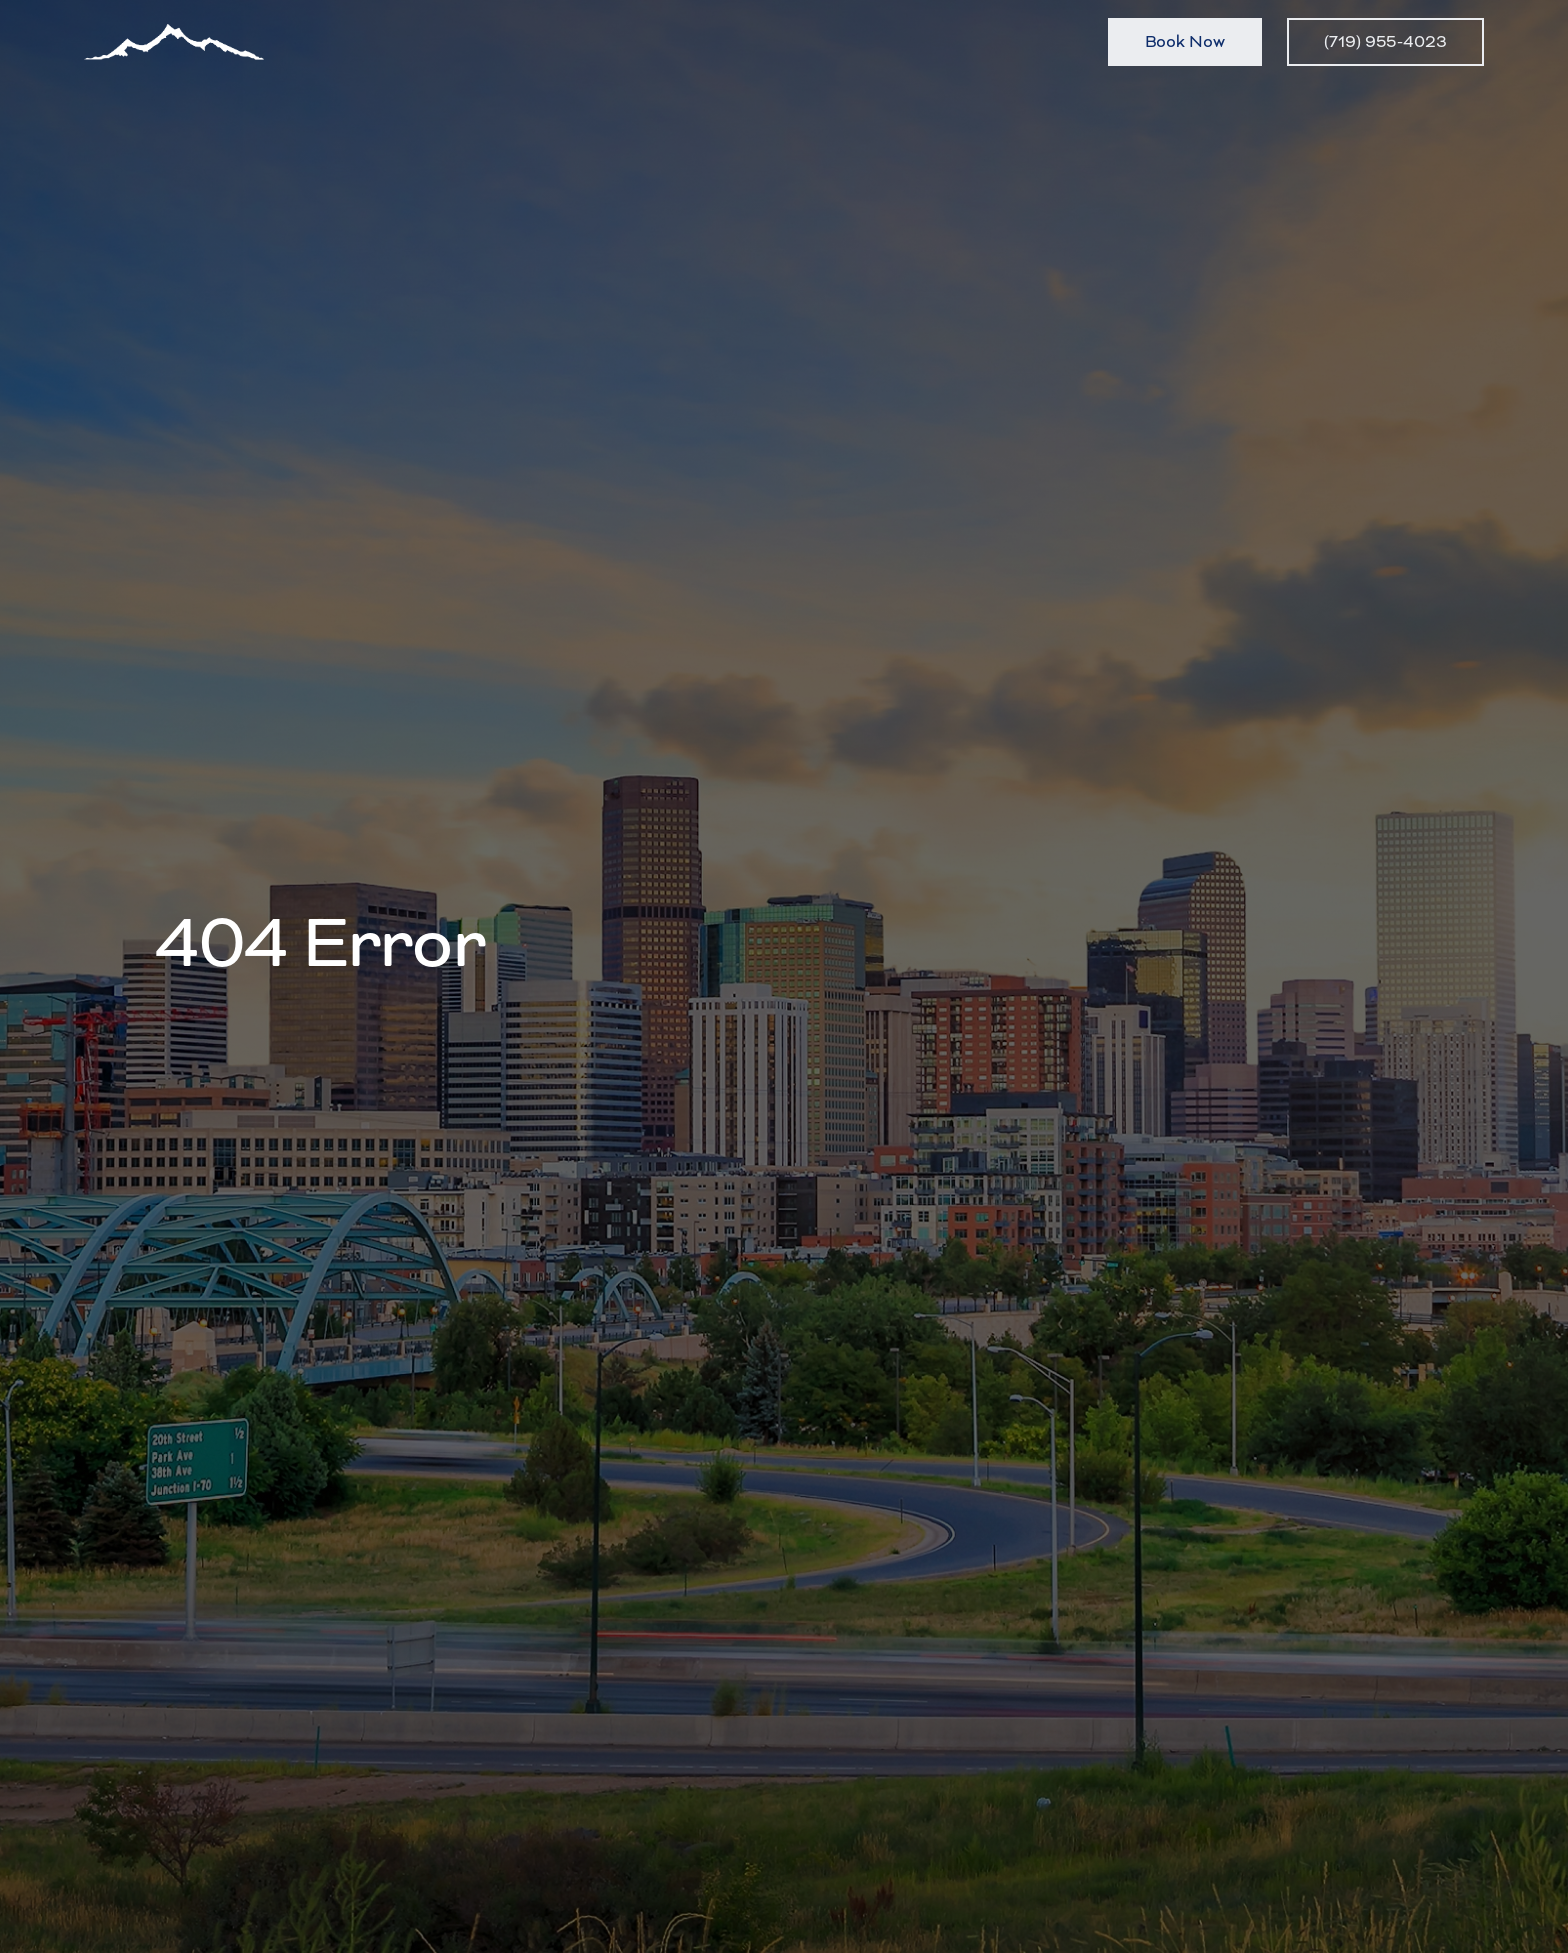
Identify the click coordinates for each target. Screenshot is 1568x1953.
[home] (174, 42)
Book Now (1185, 41)
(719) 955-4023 (1385, 41)
